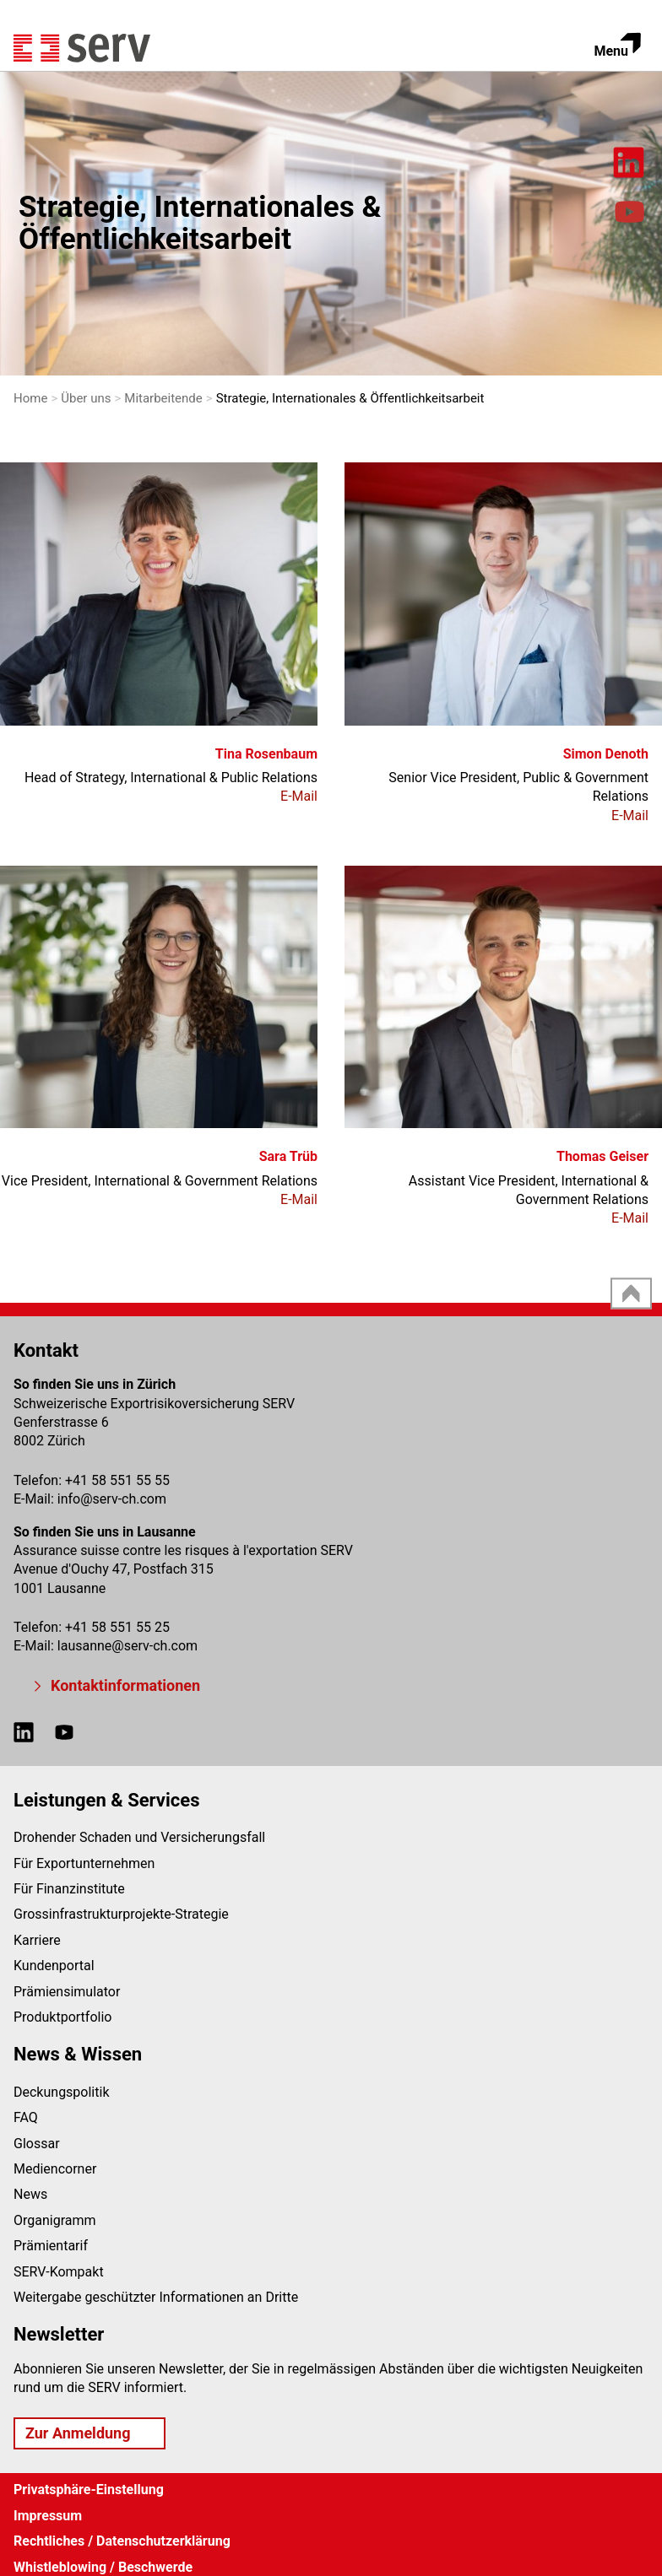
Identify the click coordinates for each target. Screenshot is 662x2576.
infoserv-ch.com (111, 1499)
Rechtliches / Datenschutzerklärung (122, 2541)
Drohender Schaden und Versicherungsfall (139, 1837)
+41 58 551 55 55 (117, 1480)
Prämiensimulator (67, 1992)
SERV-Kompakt (59, 2272)
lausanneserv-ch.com (127, 1646)
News (30, 2194)
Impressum (48, 2516)
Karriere (37, 1940)
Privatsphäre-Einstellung (89, 2489)
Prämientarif (51, 2246)
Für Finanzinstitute (69, 1889)
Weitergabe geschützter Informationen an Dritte (156, 2297)
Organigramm (55, 2220)
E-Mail (298, 796)
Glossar (37, 2144)
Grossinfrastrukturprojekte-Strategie (121, 1914)
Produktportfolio (62, 2017)
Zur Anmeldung (77, 2433)
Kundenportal (54, 1966)
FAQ (26, 2117)
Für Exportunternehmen (84, 1863)
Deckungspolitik (62, 2092)
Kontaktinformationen (125, 1685)
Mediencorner (55, 2169)
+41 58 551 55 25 (117, 1627)
